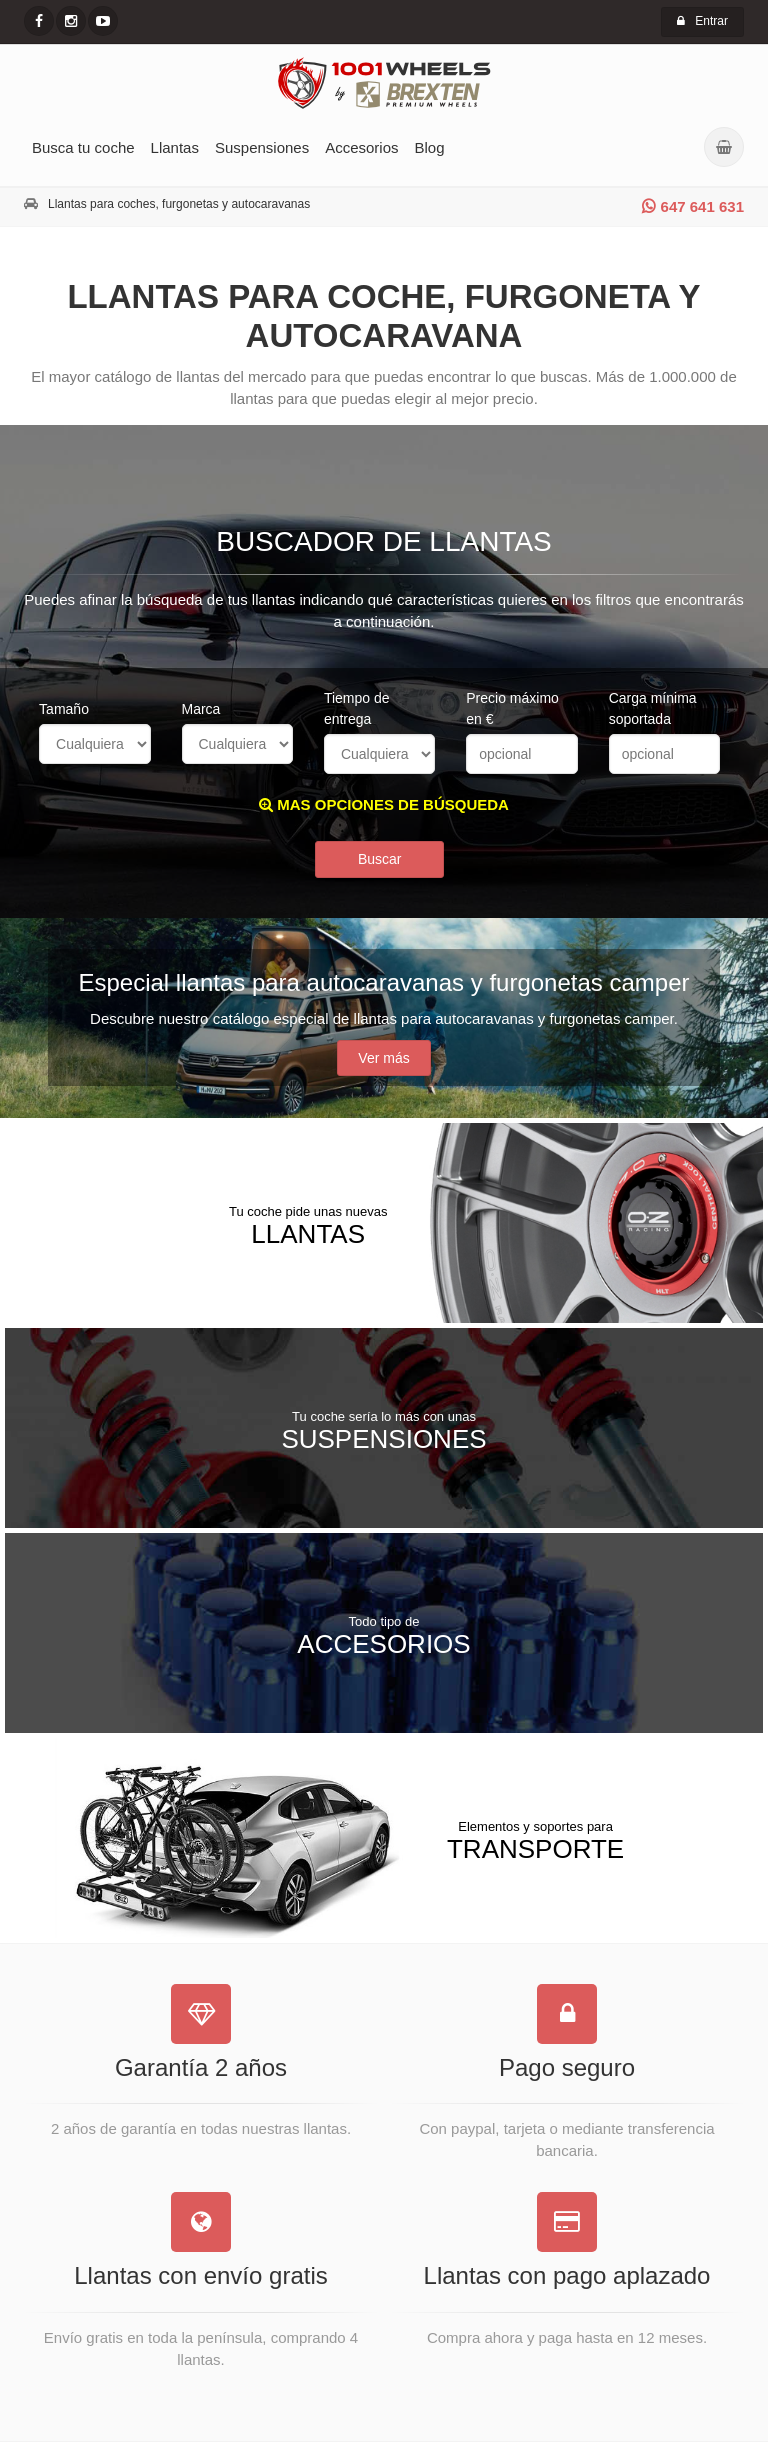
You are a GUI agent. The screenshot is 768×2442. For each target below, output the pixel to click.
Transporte (535, 1840)
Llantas (175, 147)
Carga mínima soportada (653, 708)
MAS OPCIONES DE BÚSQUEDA (384, 804)
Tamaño (64, 709)
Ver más (383, 1058)
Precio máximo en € (512, 708)
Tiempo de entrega (357, 708)
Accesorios (361, 147)
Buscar (380, 859)
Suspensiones (262, 147)
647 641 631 (693, 206)
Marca (201, 709)
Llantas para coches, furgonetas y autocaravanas (179, 204)
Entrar (702, 21)
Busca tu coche (83, 147)
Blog (430, 147)
